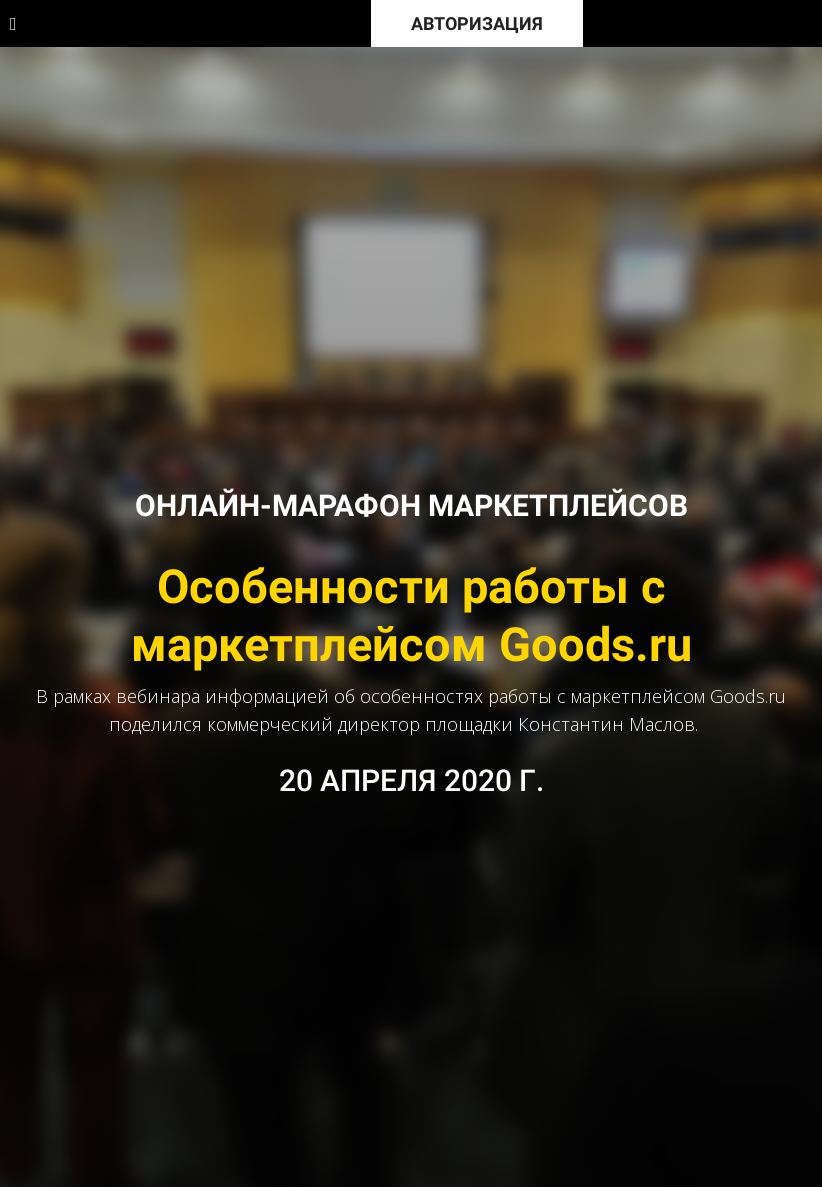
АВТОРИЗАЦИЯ (477, 23)
